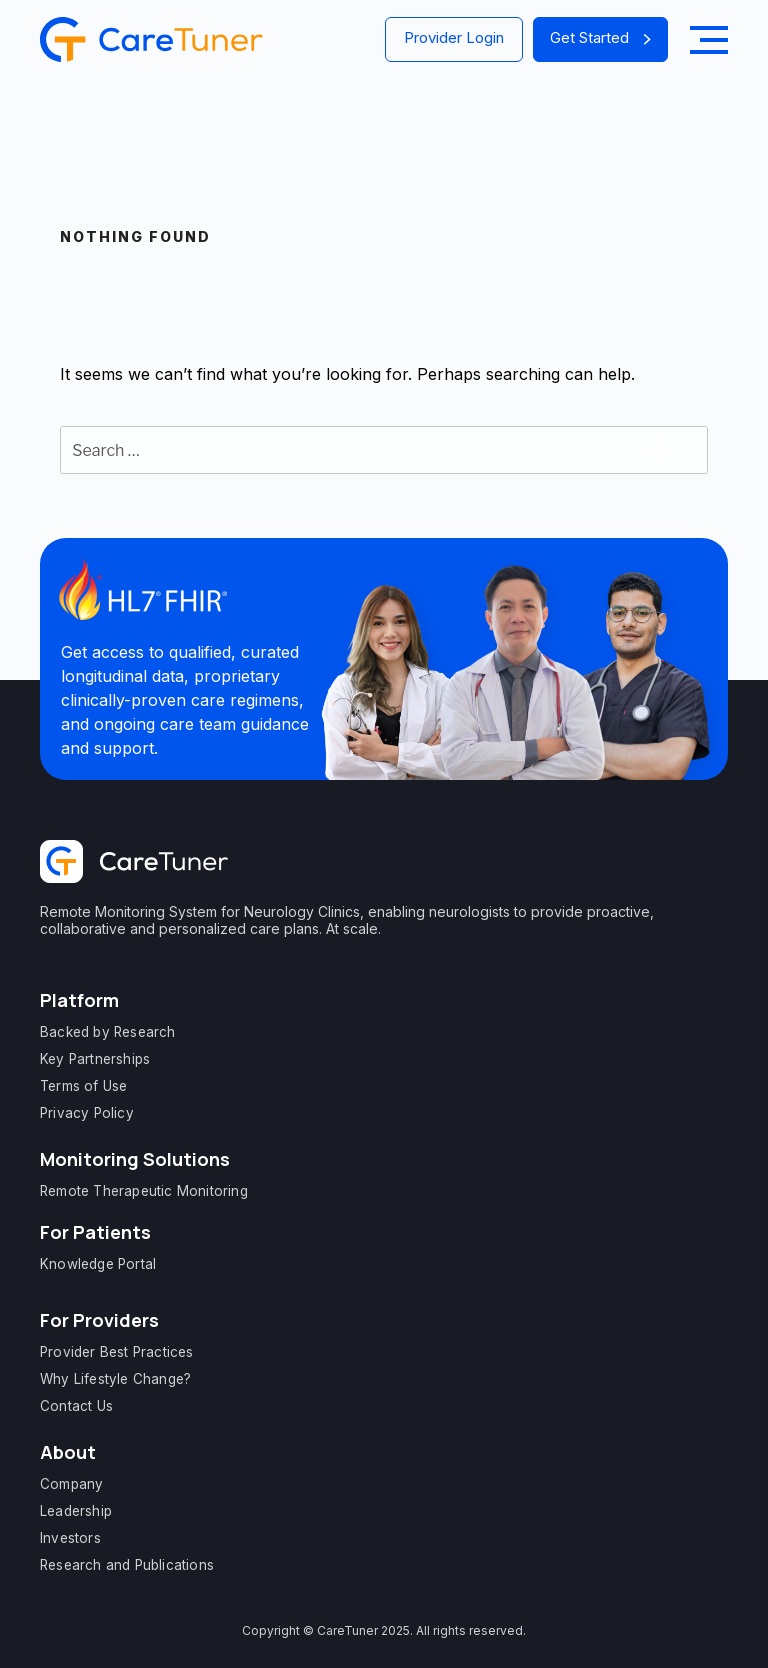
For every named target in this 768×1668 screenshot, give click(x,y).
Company (71, 1484)
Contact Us (76, 1406)
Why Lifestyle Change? (115, 1379)
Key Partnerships (95, 1059)
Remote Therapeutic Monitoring (144, 1191)
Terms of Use (83, 1086)
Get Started (600, 37)
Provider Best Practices (117, 1352)
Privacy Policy (87, 1113)
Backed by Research (108, 1032)
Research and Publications (127, 1565)
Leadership (76, 1511)
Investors (70, 1538)
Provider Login (454, 37)
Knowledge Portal (98, 1264)
